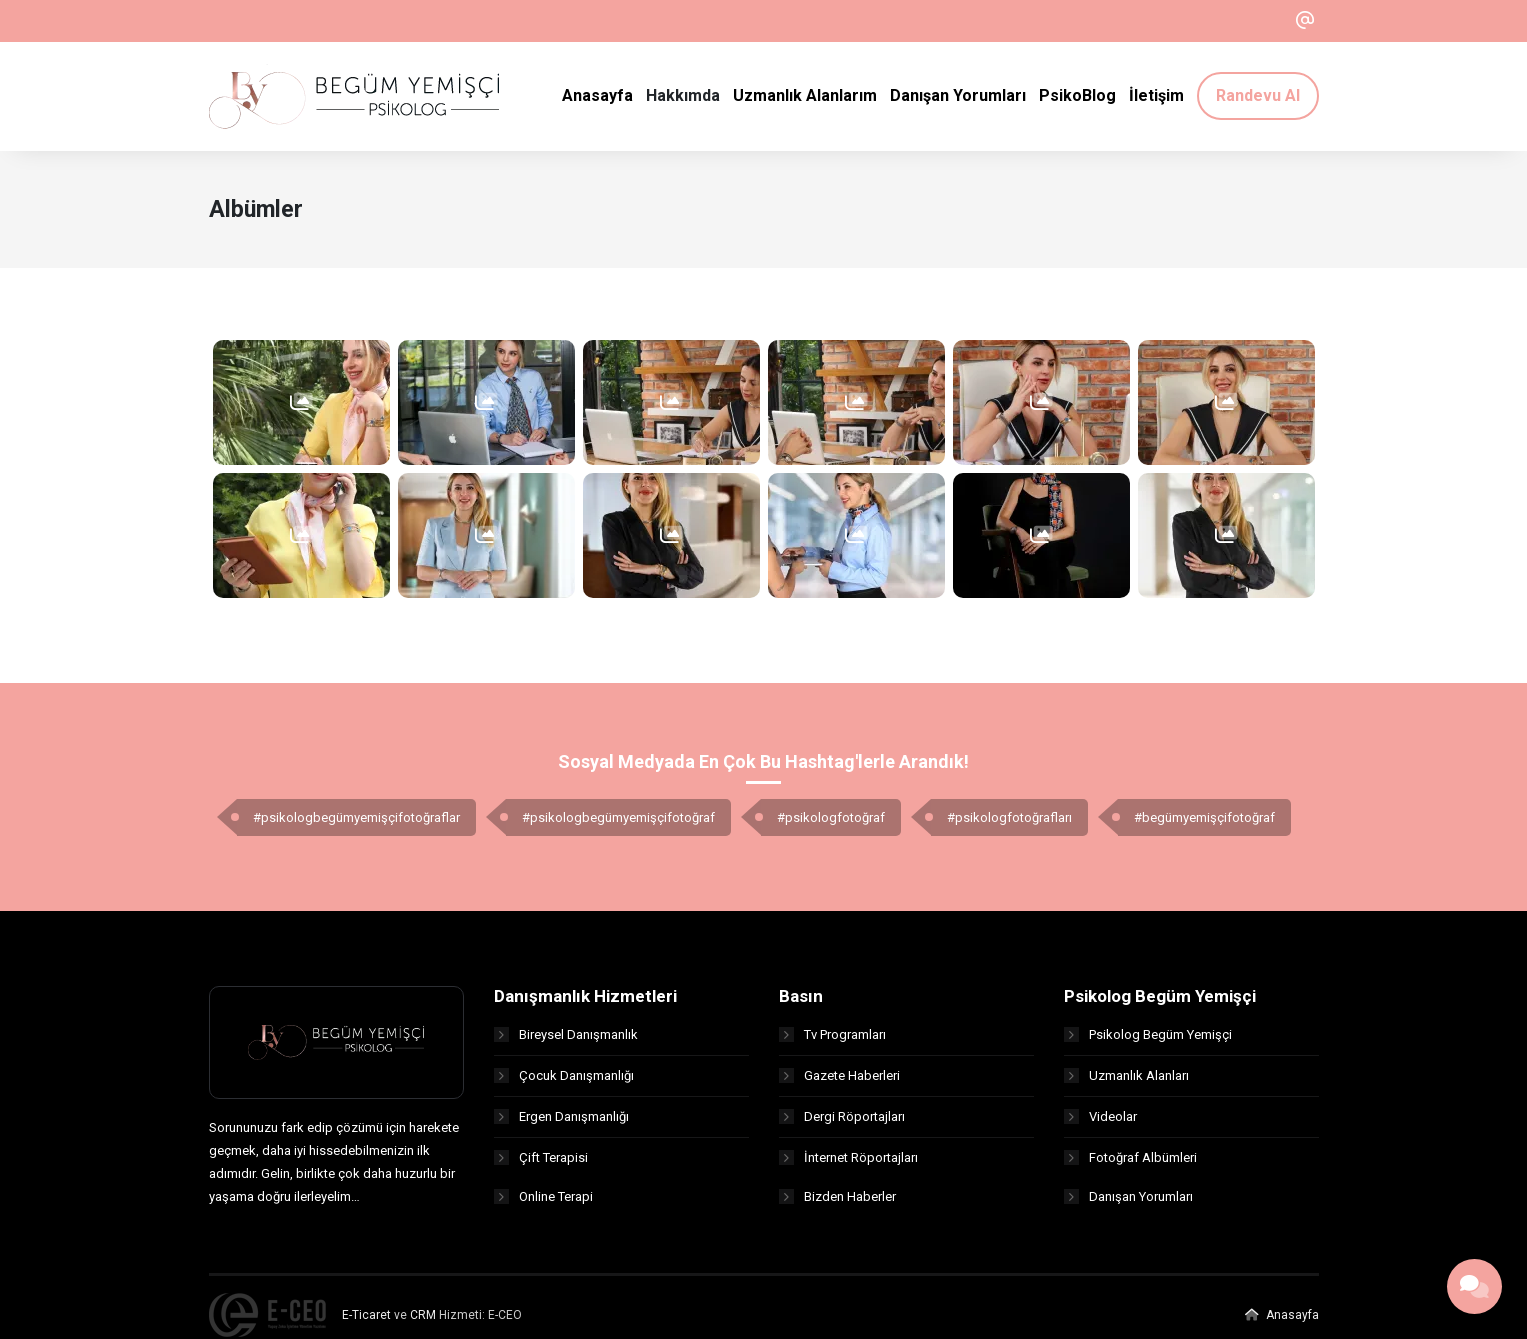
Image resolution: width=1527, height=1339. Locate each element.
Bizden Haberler (837, 1204)
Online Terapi (543, 1204)
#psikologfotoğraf (831, 823)
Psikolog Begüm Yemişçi (1148, 1040)
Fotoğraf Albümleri (1130, 1163)
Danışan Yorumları (1128, 1204)
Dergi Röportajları (842, 1122)
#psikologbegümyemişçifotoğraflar (356, 823)
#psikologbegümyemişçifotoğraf (618, 823)
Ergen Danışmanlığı (561, 1122)
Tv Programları (832, 1040)
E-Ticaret (366, 1321)
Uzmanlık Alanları (1126, 1081)
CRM (423, 1321)
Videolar (1100, 1122)
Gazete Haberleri (839, 1081)
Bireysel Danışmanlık (566, 1040)
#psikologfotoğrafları (1009, 823)
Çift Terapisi (541, 1163)
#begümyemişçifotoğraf (1204, 823)
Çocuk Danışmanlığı (564, 1081)
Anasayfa (1282, 1321)
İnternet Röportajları (848, 1163)
